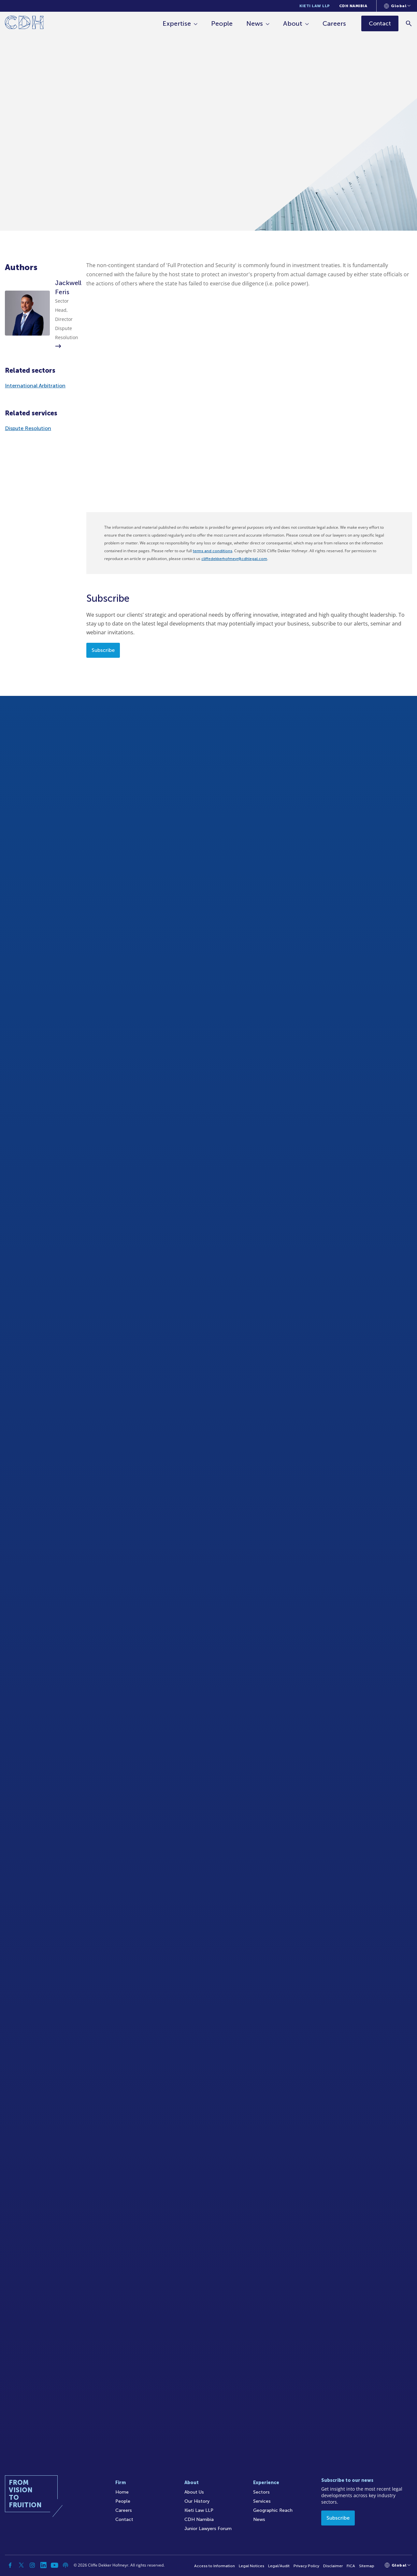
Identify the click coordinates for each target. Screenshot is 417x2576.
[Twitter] (21, 2565)
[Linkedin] (43, 2565)
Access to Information (214, 2566)
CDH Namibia (353, 6)
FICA (351, 2566)
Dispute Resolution (28, 428)
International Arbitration (35, 385)
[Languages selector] (397, 5)
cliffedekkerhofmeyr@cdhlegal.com (234, 558)
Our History (196, 2501)
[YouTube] (54, 2565)
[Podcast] (65, 2565)
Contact (124, 2519)
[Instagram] (32, 2565)
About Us (194, 2492)
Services (262, 2501)
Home (122, 2492)
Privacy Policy (306, 2566)
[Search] (409, 23)
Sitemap (366, 2566)
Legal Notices (251, 2566)
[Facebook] (10, 2565)
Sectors (261, 2492)
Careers (334, 23)
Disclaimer (333, 2566)
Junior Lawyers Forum (208, 2528)
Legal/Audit (279, 2566)
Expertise (177, 23)
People (222, 23)
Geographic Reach (273, 2510)
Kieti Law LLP (314, 6)
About (292, 23)
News (254, 23)
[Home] (24, 24)
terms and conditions (212, 551)
